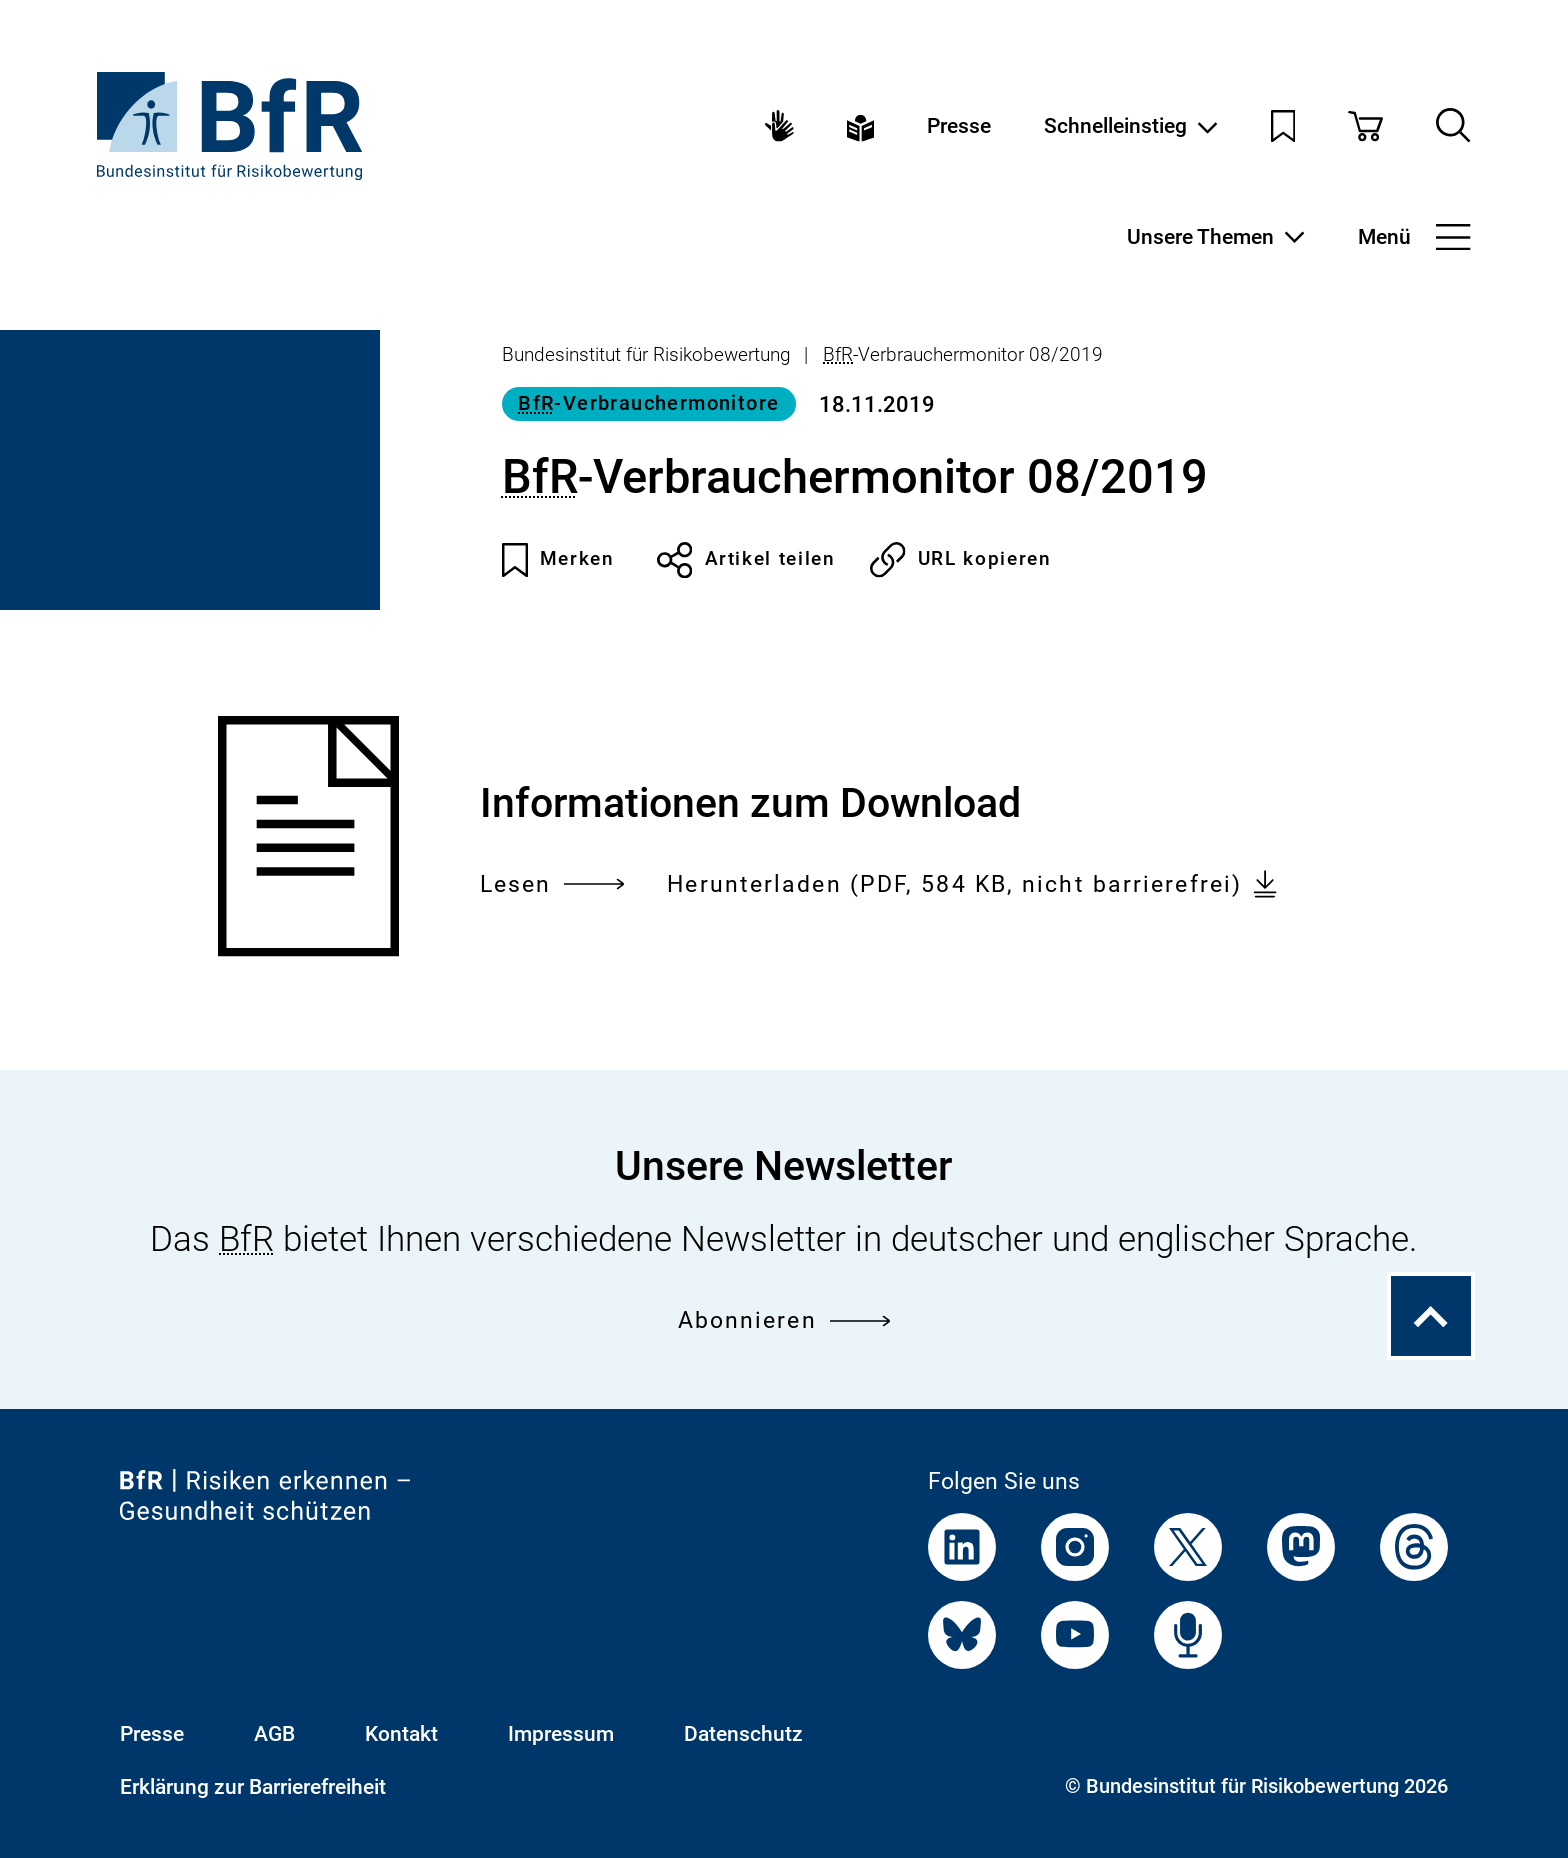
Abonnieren (784, 1320)
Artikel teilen (746, 560)
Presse (959, 125)
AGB (274, 1733)
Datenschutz (743, 1733)
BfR (838, 354)
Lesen (552, 884)
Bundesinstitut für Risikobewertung (646, 354)
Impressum (561, 1733)
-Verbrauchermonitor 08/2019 (963, 354)
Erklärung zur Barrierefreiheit (253, 1786)
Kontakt (401, 1733)
